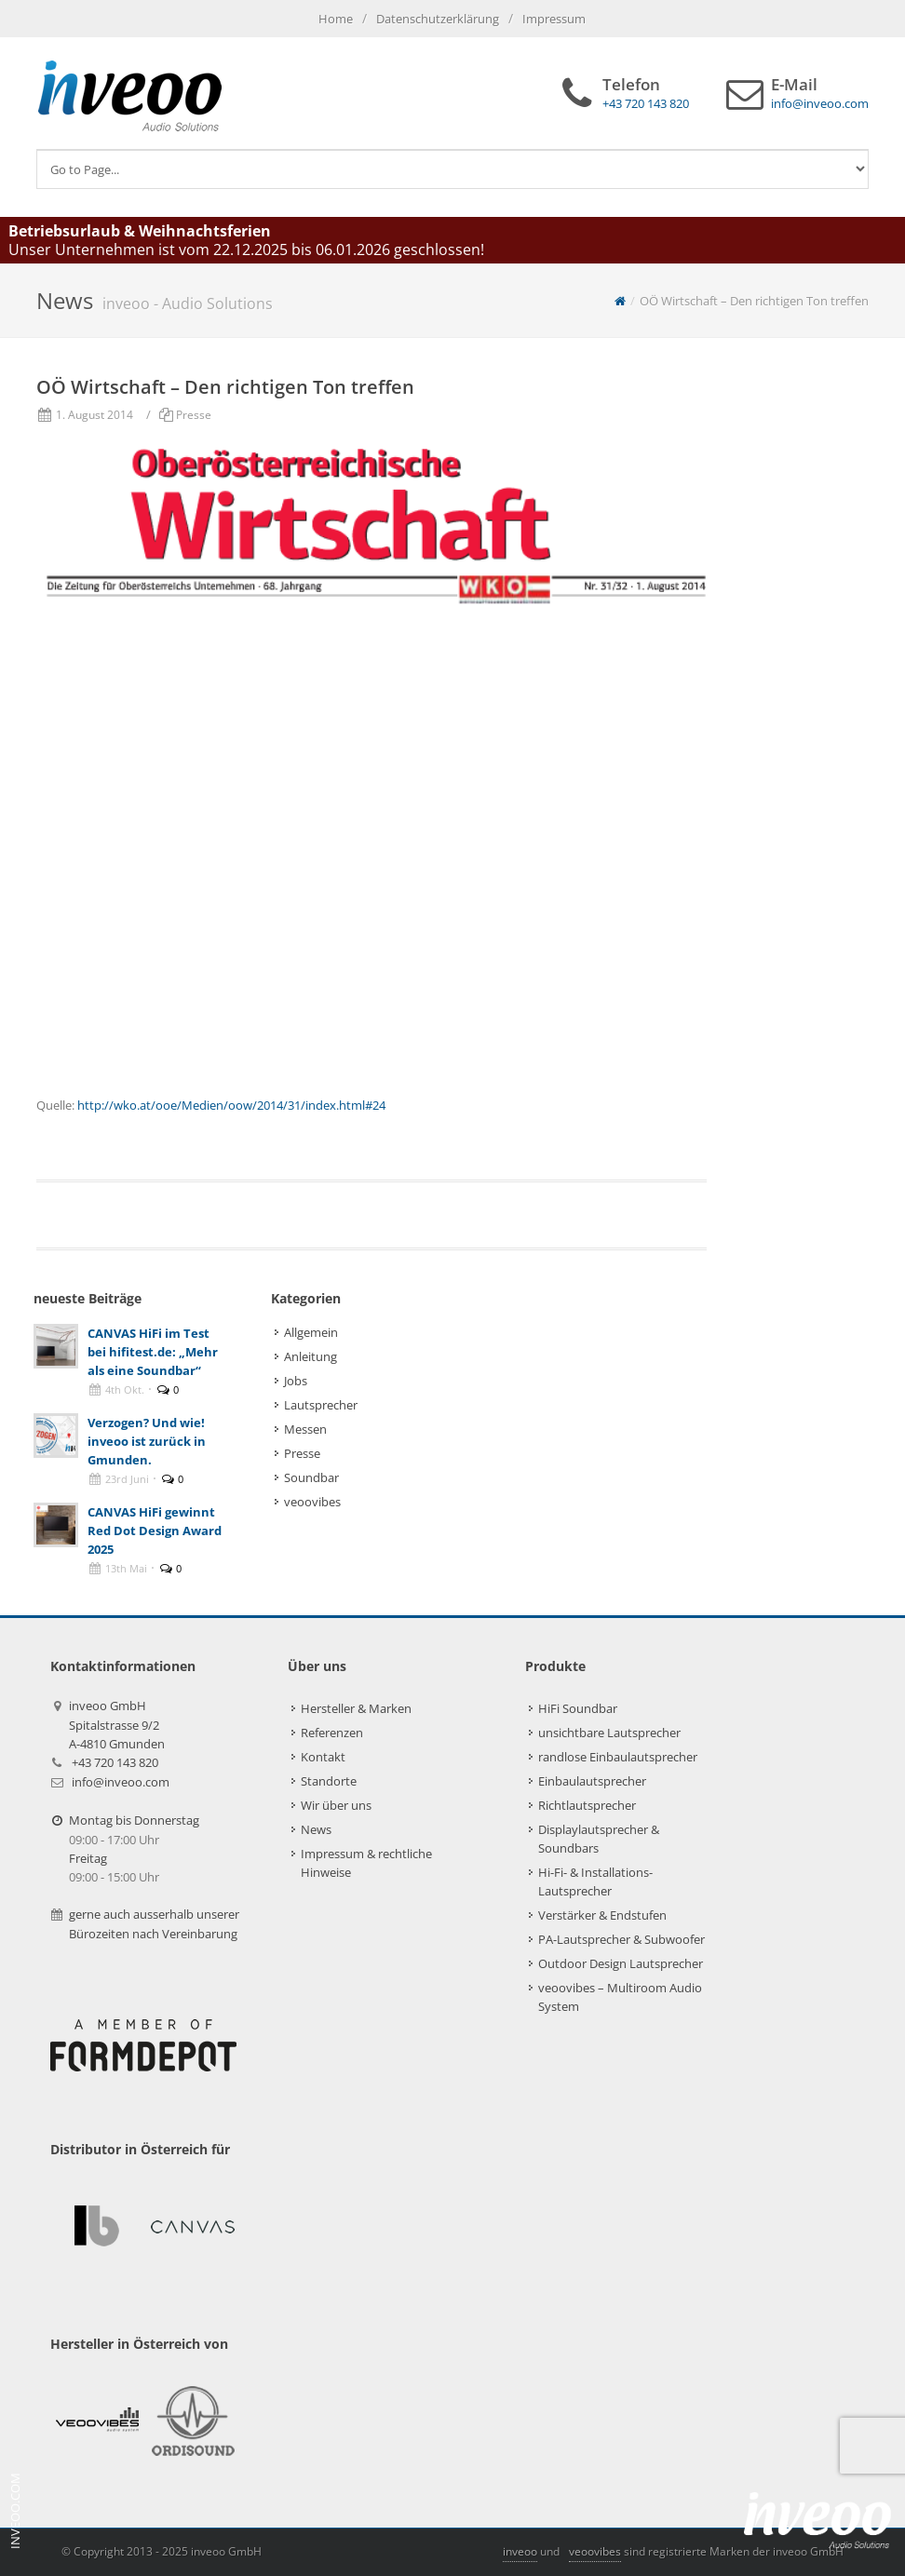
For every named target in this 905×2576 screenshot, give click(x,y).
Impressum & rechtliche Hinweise (366, 1863)
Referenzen (332, 1732)
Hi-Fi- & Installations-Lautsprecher (595, 1881)
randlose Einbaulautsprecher (617, 1756)
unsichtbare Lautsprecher (609, 1732)
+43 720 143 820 (115, 1762)
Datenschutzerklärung (437, 18)
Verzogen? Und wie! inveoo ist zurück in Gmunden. (147, 1441)
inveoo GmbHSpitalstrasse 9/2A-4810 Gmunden (117, 1724)
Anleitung (310, 1356)
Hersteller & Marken (356, 1708)
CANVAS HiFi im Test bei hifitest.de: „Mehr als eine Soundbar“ (153, 1352)
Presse (193, 415)
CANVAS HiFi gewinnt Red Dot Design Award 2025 (155, 1531)
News (316, 1829)
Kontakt (323, 1756)
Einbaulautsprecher (592, 1781)
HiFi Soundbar (577, 1708)
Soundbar (311, 1477)
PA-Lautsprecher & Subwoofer (621, 1939)
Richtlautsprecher (587, 1805)
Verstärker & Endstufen (602, 1915)
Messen (305, 1429)
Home (335, 18)
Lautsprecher (321, 1404)
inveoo (520, 2551)
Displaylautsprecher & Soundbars (598, 1838)
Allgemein (311, 1332)
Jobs (295, 1380)
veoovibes (312, 1501)
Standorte (329, 1781)
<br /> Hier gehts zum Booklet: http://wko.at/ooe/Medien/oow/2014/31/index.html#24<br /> (371, 853)
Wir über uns (336, 1805)
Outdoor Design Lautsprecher (620, 1963)
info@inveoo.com (120, 1782)
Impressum (554, 18)
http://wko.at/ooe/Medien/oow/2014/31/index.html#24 (231, 1105)
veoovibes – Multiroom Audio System (620, 1997)
